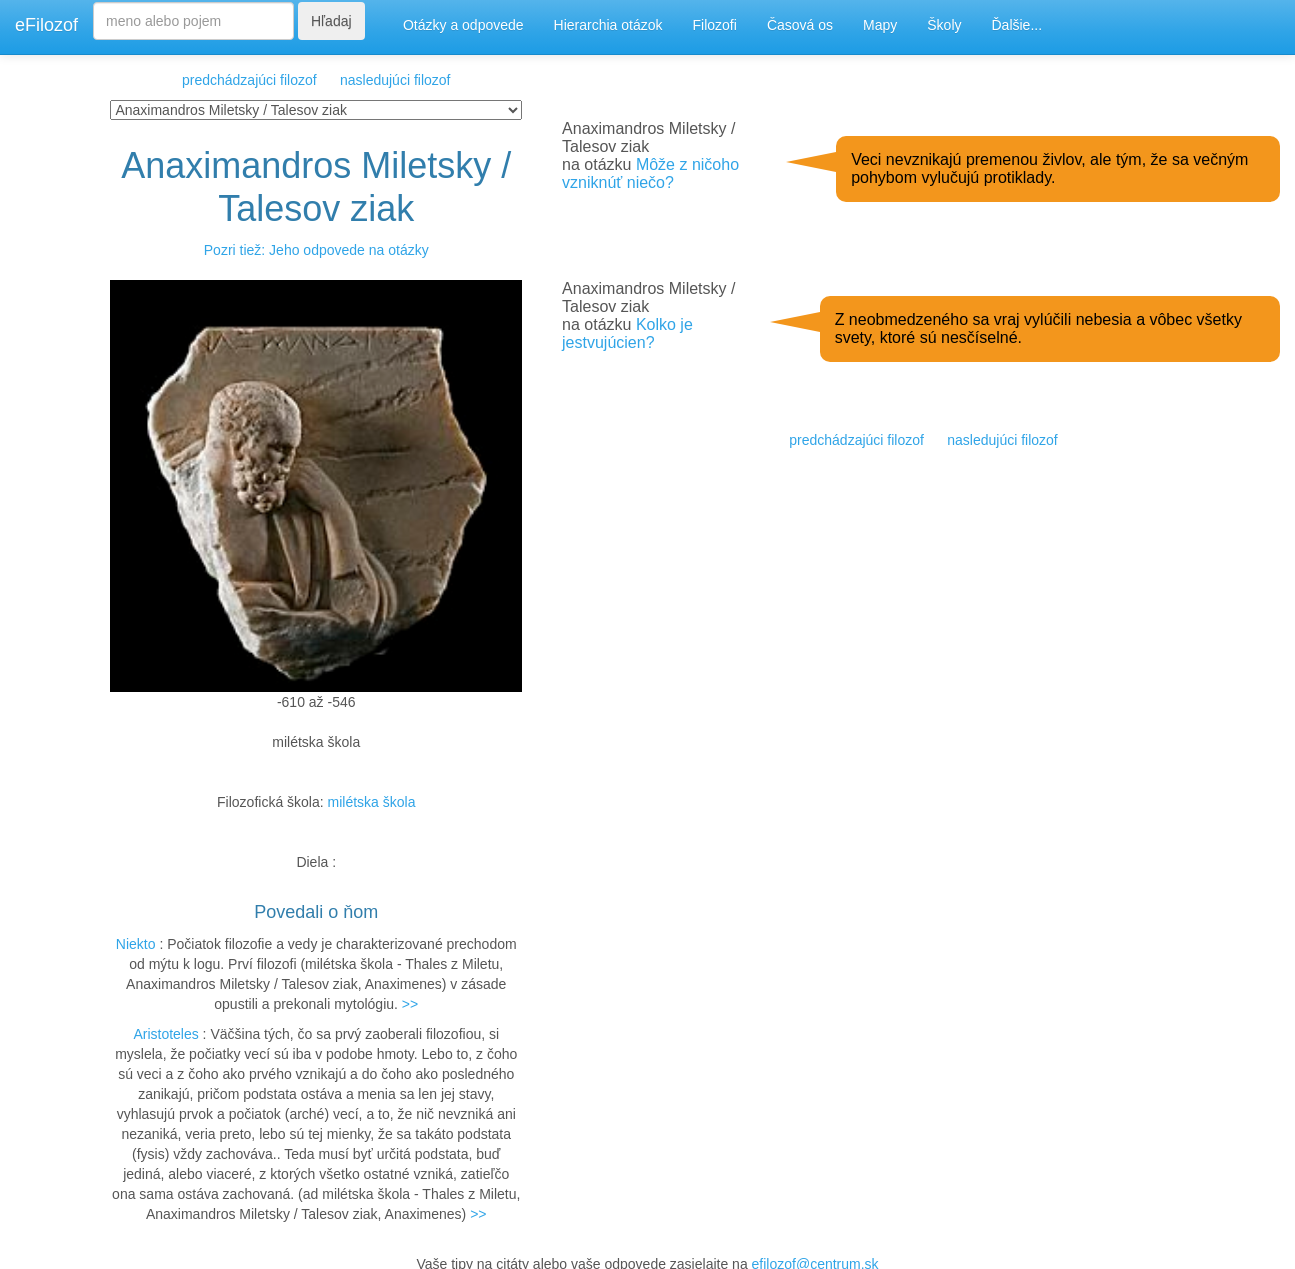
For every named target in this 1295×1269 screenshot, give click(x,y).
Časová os (800, 25)
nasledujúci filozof (395, 80)
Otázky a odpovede (463, 25)
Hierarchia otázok (608, 25)
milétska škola (372, 802)
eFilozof (46, 25)
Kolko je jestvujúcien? (627, 333)
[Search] (193, 21)
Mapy (880, 25)
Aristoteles (165, 1034)
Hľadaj (331, 21)
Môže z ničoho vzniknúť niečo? (650, 173)
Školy (944, 25)
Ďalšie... (1017, 25)
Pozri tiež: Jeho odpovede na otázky (316, 250)
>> (410, 1004)
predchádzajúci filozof (249, 80)
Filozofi (715, 25)
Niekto (136, 944)
